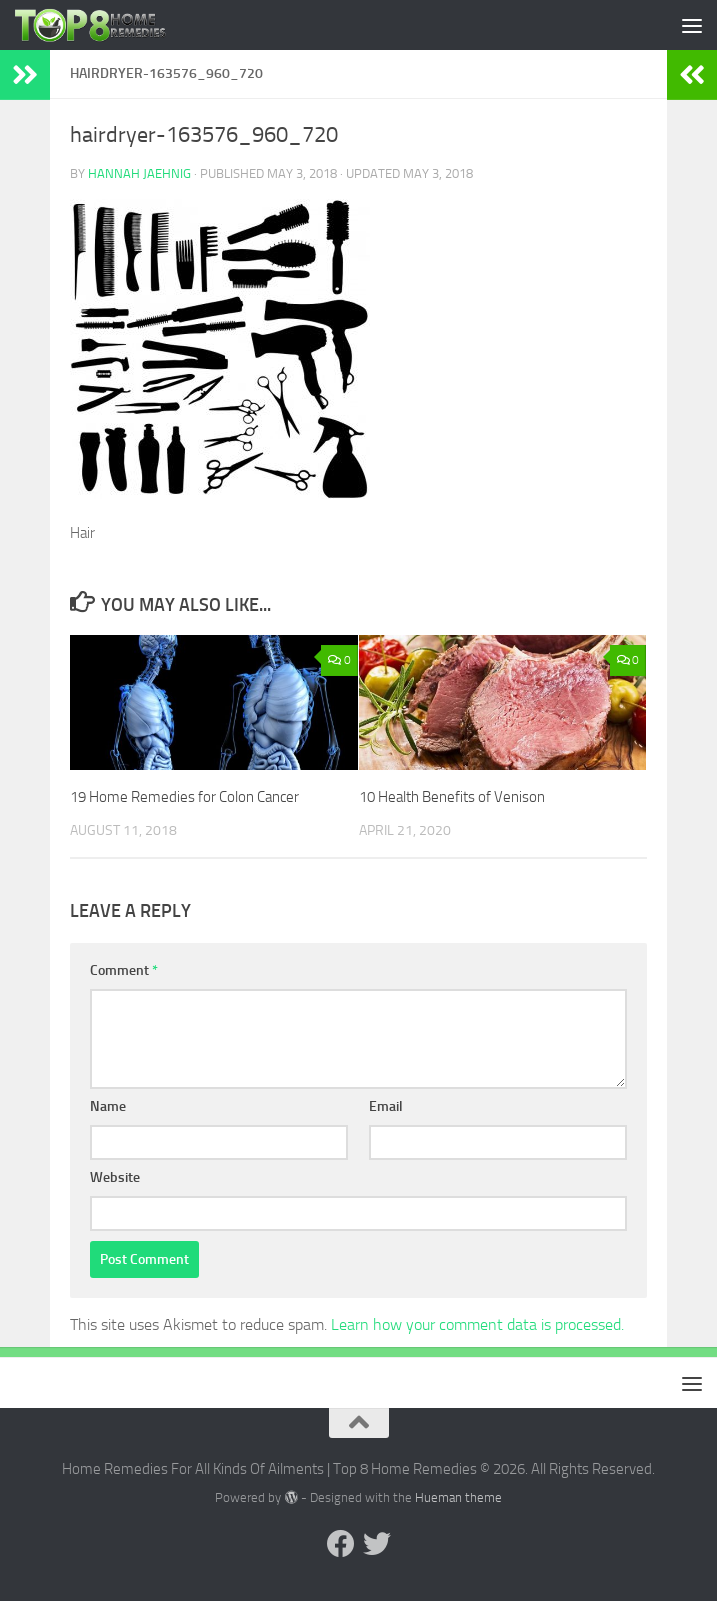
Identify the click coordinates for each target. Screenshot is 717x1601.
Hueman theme (458, 1497)
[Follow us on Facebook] (341, 1544)
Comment (124, 970)
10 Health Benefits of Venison (452, 797)
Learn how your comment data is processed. (477, 1324)
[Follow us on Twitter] (377, 1544)
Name (108, 1106)
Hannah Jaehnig (139, 173)
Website (115, 1177)
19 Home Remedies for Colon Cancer (184, 797)
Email (386, 1106)
